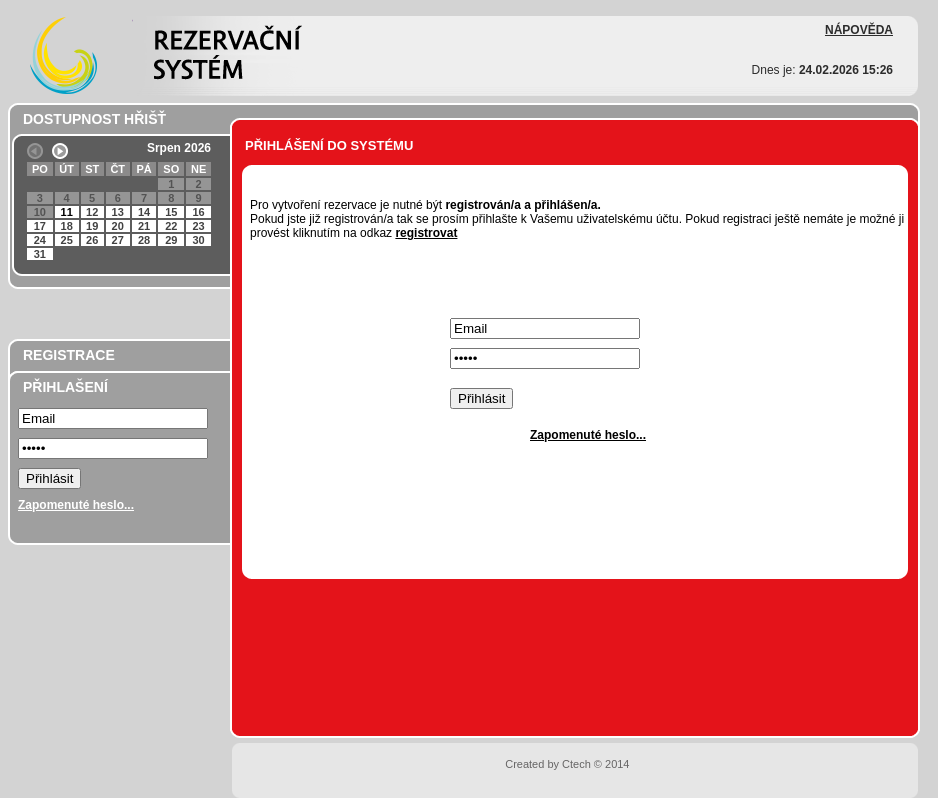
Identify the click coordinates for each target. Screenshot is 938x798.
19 (92, 226)
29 (171, 240)
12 (92, 212)
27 (118, 240)
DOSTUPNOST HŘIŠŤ (94, 119)
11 (67, 212)
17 (40, 226)
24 (40, 240)
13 (118, 212)
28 (144, 240)
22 (171, 226)
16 (198, 212)
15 (171, 212)
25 (67, 240)
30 (198, 240)
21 (144, 226)
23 (198, 226)
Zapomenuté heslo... (76, 505)
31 (40, 254)
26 (92, 240)
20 (118, 226)
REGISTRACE (69, 355)
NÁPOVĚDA (859, 30)
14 (144, 212)
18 (67, 226)
